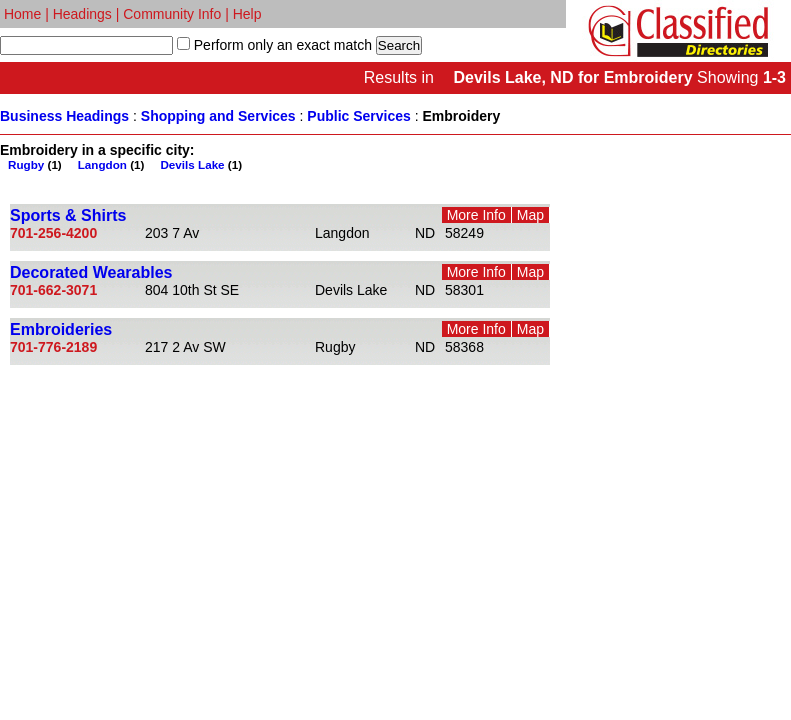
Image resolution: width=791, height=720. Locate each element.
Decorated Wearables (91, 272)
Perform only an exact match (281, 45)
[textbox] (86, 45)
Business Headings (64, 116)
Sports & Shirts (68, 215)
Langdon (102, 164)
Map (530, 215)
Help (247, 14)
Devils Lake (192, 164)
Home (22, 14)
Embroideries (61, 329)
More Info (476, 215)
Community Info (172, 14)
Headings (82, 14)
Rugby (26, 164)
